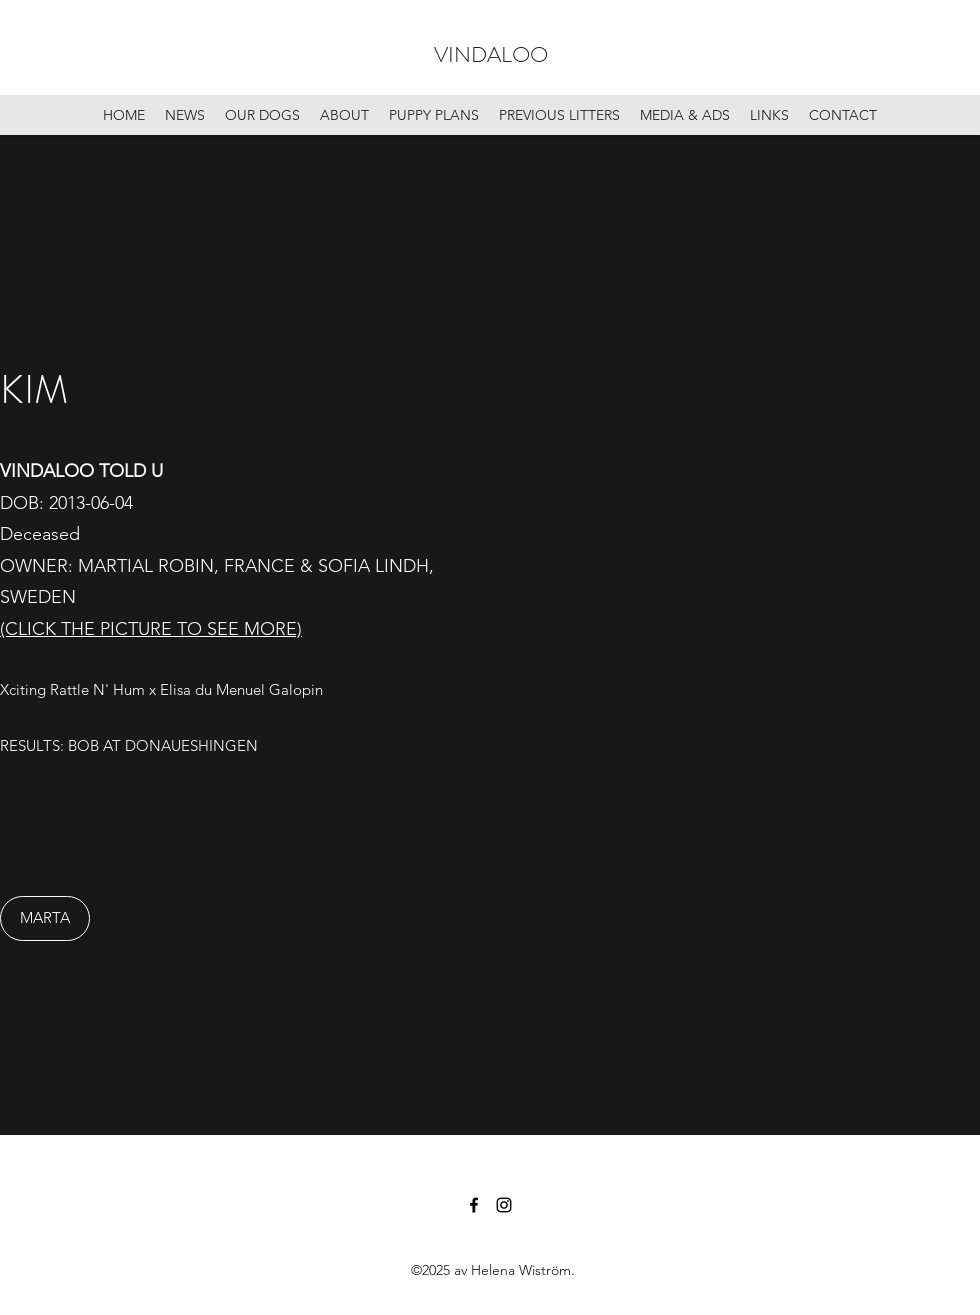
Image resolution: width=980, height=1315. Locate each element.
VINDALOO (491, 54)
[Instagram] (504, 1205)
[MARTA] (45, 918)
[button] (750, 635)
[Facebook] (474, 1205)
